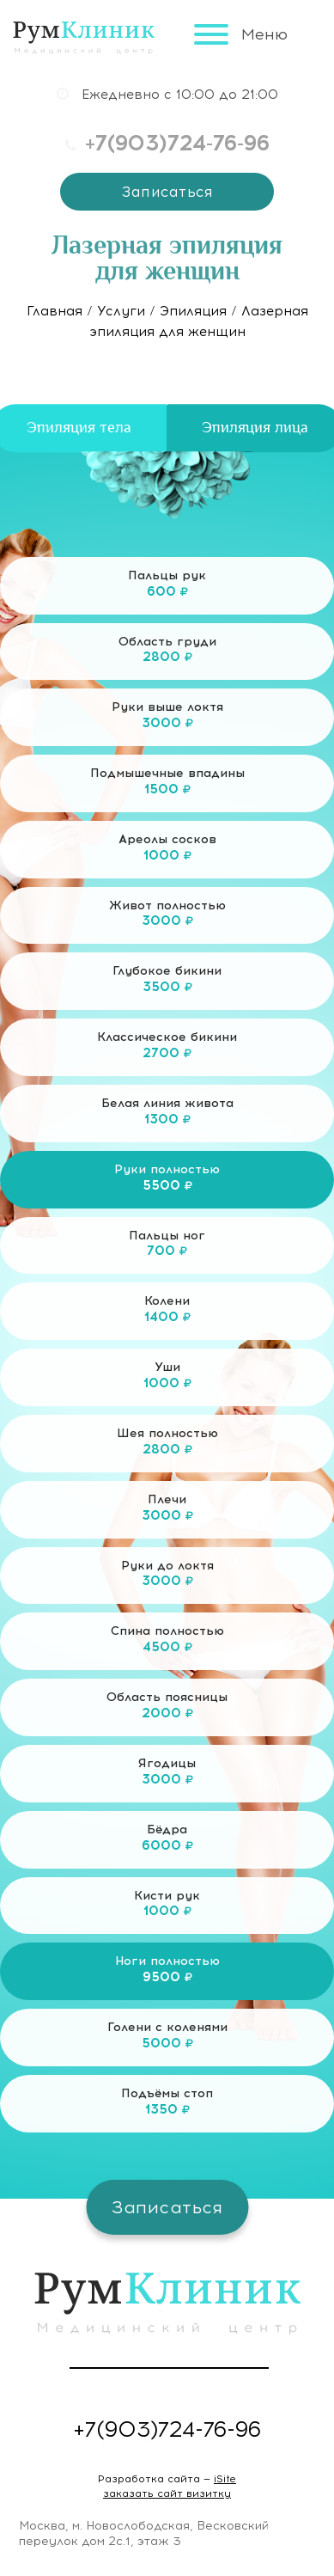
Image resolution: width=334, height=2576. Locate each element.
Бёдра (167, 1843)
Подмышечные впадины (167, 787)
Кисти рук (167, 1909)
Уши (167, 1381)
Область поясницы (167, 1711)
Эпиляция (193, 311)
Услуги (121, 311)
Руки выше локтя (167, 721)
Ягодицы (167, 1777)
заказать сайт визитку (167, 2493)
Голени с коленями (167, 2041)
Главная (54, 311)
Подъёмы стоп (167, 2107)
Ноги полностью (167, 1975)
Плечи (167, 1513)
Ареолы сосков (167, 853)
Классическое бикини (167, 1051)
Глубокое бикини (167, 985)
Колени (167, 1315)
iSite (225, 2479)
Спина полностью (167, 1645)
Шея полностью (167, 1447)
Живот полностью (167, 919)
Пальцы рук (167, 589)
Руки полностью (167, 1183)
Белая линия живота (167, 1117)
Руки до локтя (167, 1579)
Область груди (167, 655)
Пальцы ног (167, 1249)
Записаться (167, 191)
